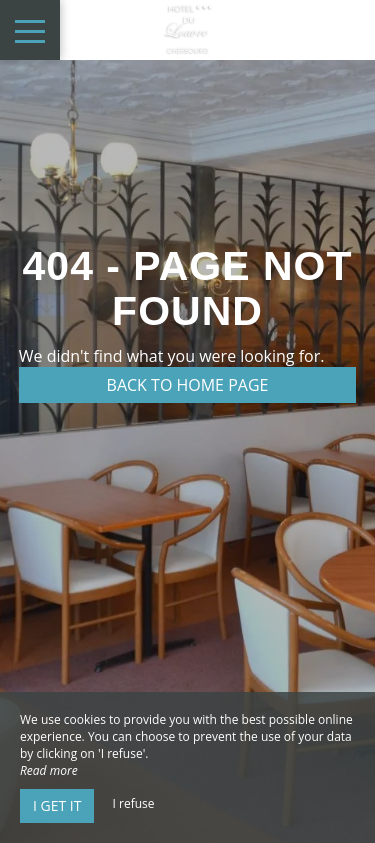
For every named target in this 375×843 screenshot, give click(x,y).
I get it (57, 805)
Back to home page (188, 385)
